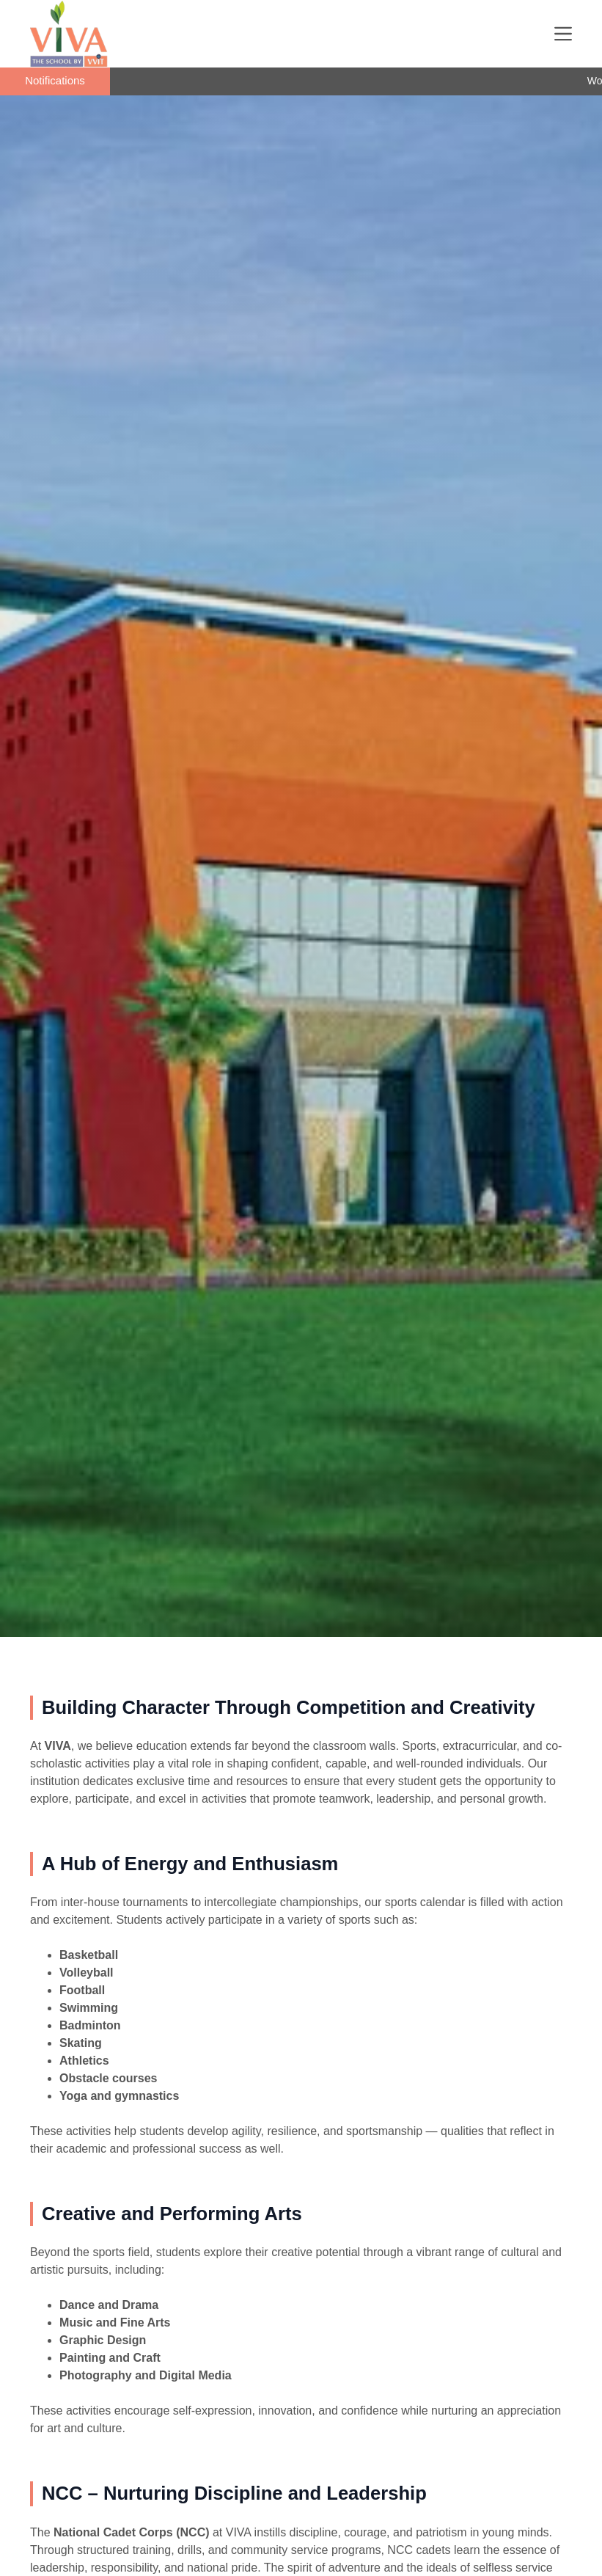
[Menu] (563, 34)
